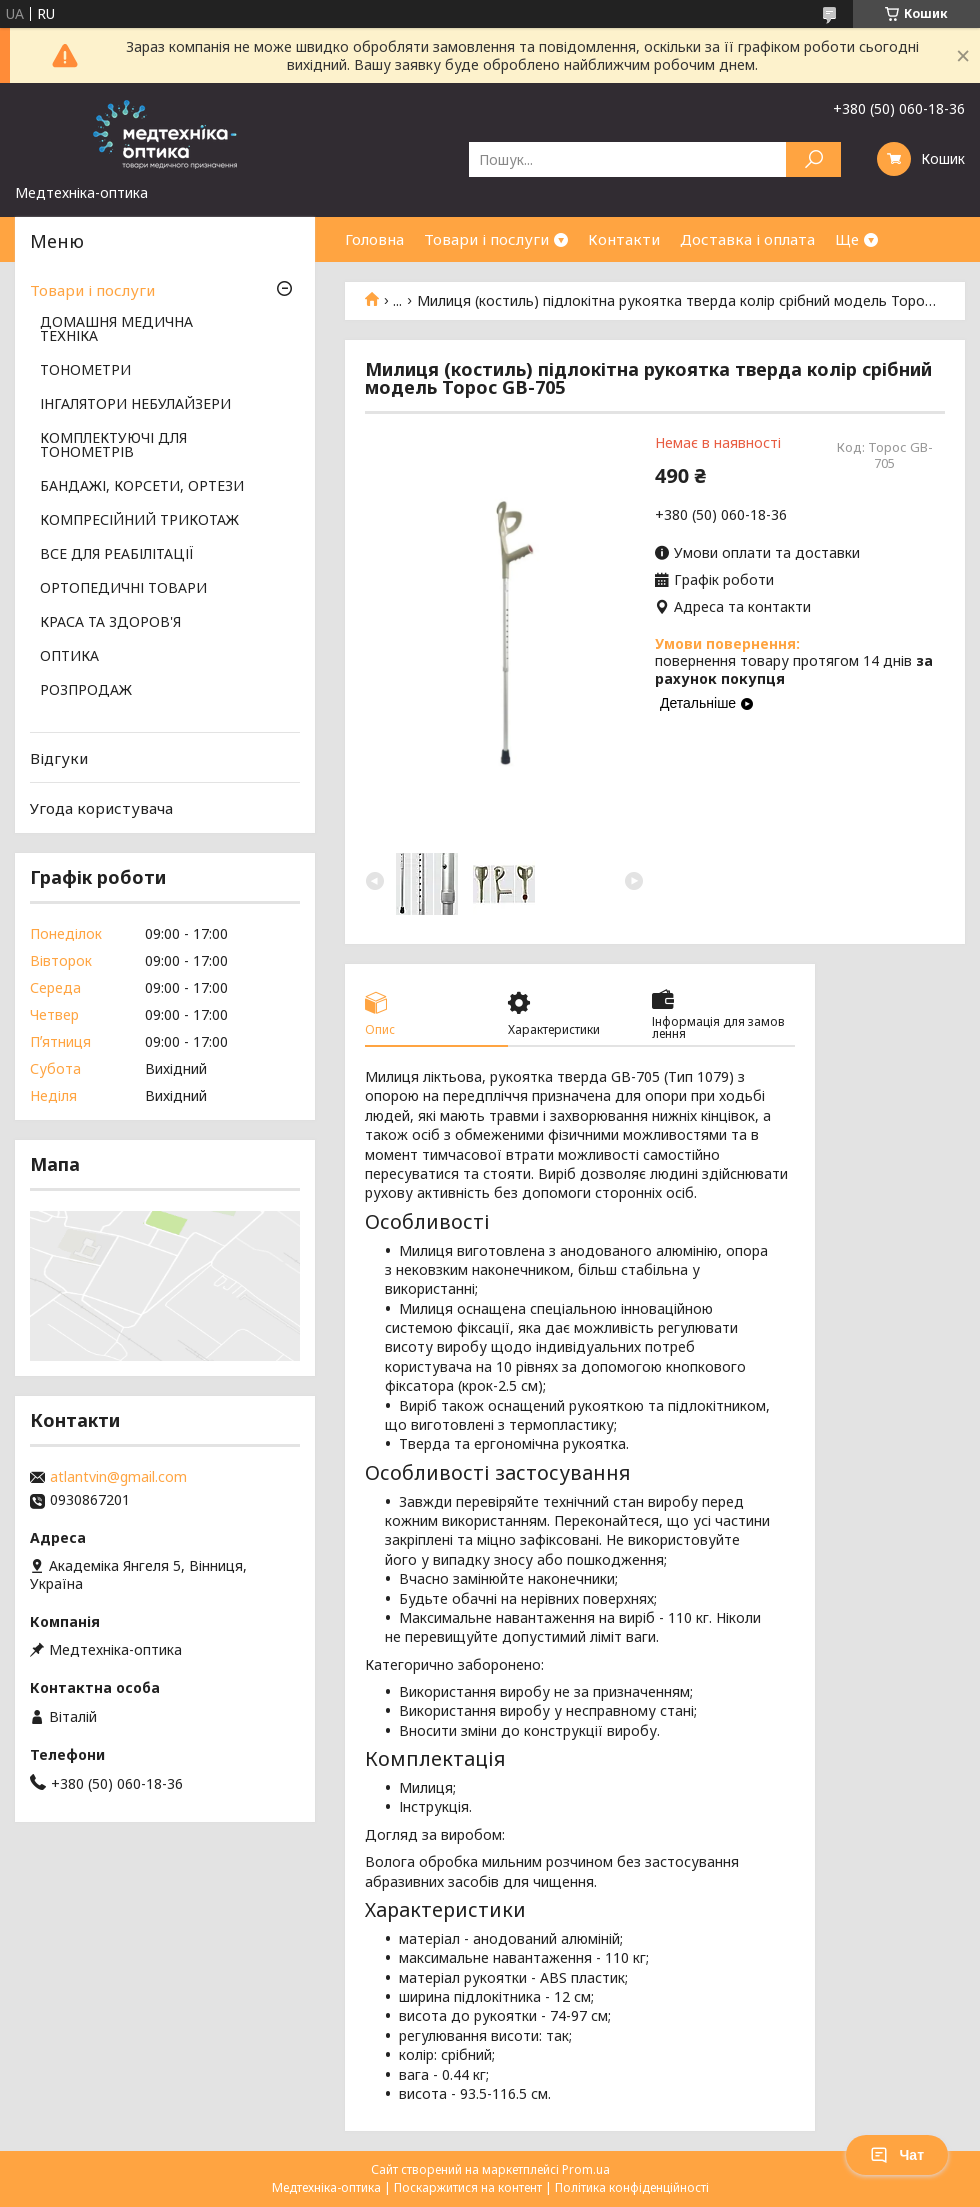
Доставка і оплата (747, 239)
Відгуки (59, 758)
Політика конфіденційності (632, 2187)
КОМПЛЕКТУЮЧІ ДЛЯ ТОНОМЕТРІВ (113, 446)
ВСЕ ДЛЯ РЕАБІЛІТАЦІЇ (117, 555)
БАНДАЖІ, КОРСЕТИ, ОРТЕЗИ (142, 487)
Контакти (624, 239)
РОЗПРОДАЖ (86, 691)
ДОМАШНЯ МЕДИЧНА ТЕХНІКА (116, 330)
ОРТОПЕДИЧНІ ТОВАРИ (123, 589)
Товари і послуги (486, 239)
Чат (897, 2155)
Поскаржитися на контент (468, 2187)
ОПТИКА (69, 657)
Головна (374, 239)
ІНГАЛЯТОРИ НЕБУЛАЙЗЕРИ (135, 405)
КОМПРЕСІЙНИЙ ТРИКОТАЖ (139, 521)
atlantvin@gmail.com (118, 1477)
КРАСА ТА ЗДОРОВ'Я (110, 623)
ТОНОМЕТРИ (85, 371)
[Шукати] (813, 159)
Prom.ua (586, 2169)
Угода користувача (101, 808)
